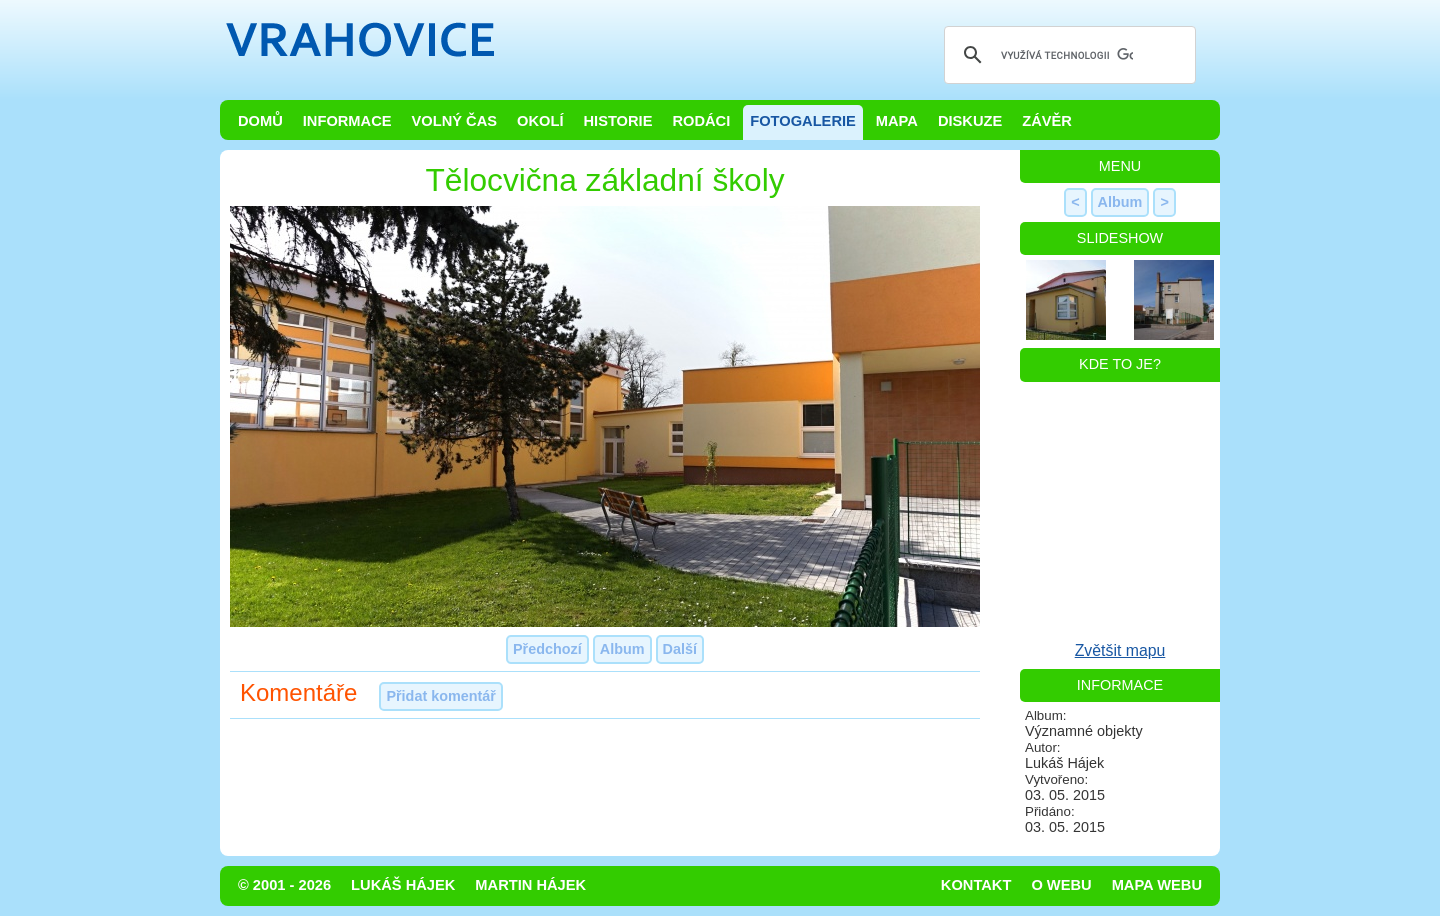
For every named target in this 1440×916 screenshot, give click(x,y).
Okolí (540, 121)
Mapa (897, 121)
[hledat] (1067, 55)
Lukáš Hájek (403, 885)
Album (622, 649)
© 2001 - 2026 (284, 885)
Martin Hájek (530, 885)
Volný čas (455, 121)
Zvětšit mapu (1120, 650)
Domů (260, 121)
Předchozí (547, 649)
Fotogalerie (803, 121)
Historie (617, 121)
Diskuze (970, 121)
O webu (1061, 885)
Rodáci (701, 121)
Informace (347, 121)
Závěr (1047, 121)
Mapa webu (1157, 885)
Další (680, 649)
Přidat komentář (441, 696)
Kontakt (976, 885)
